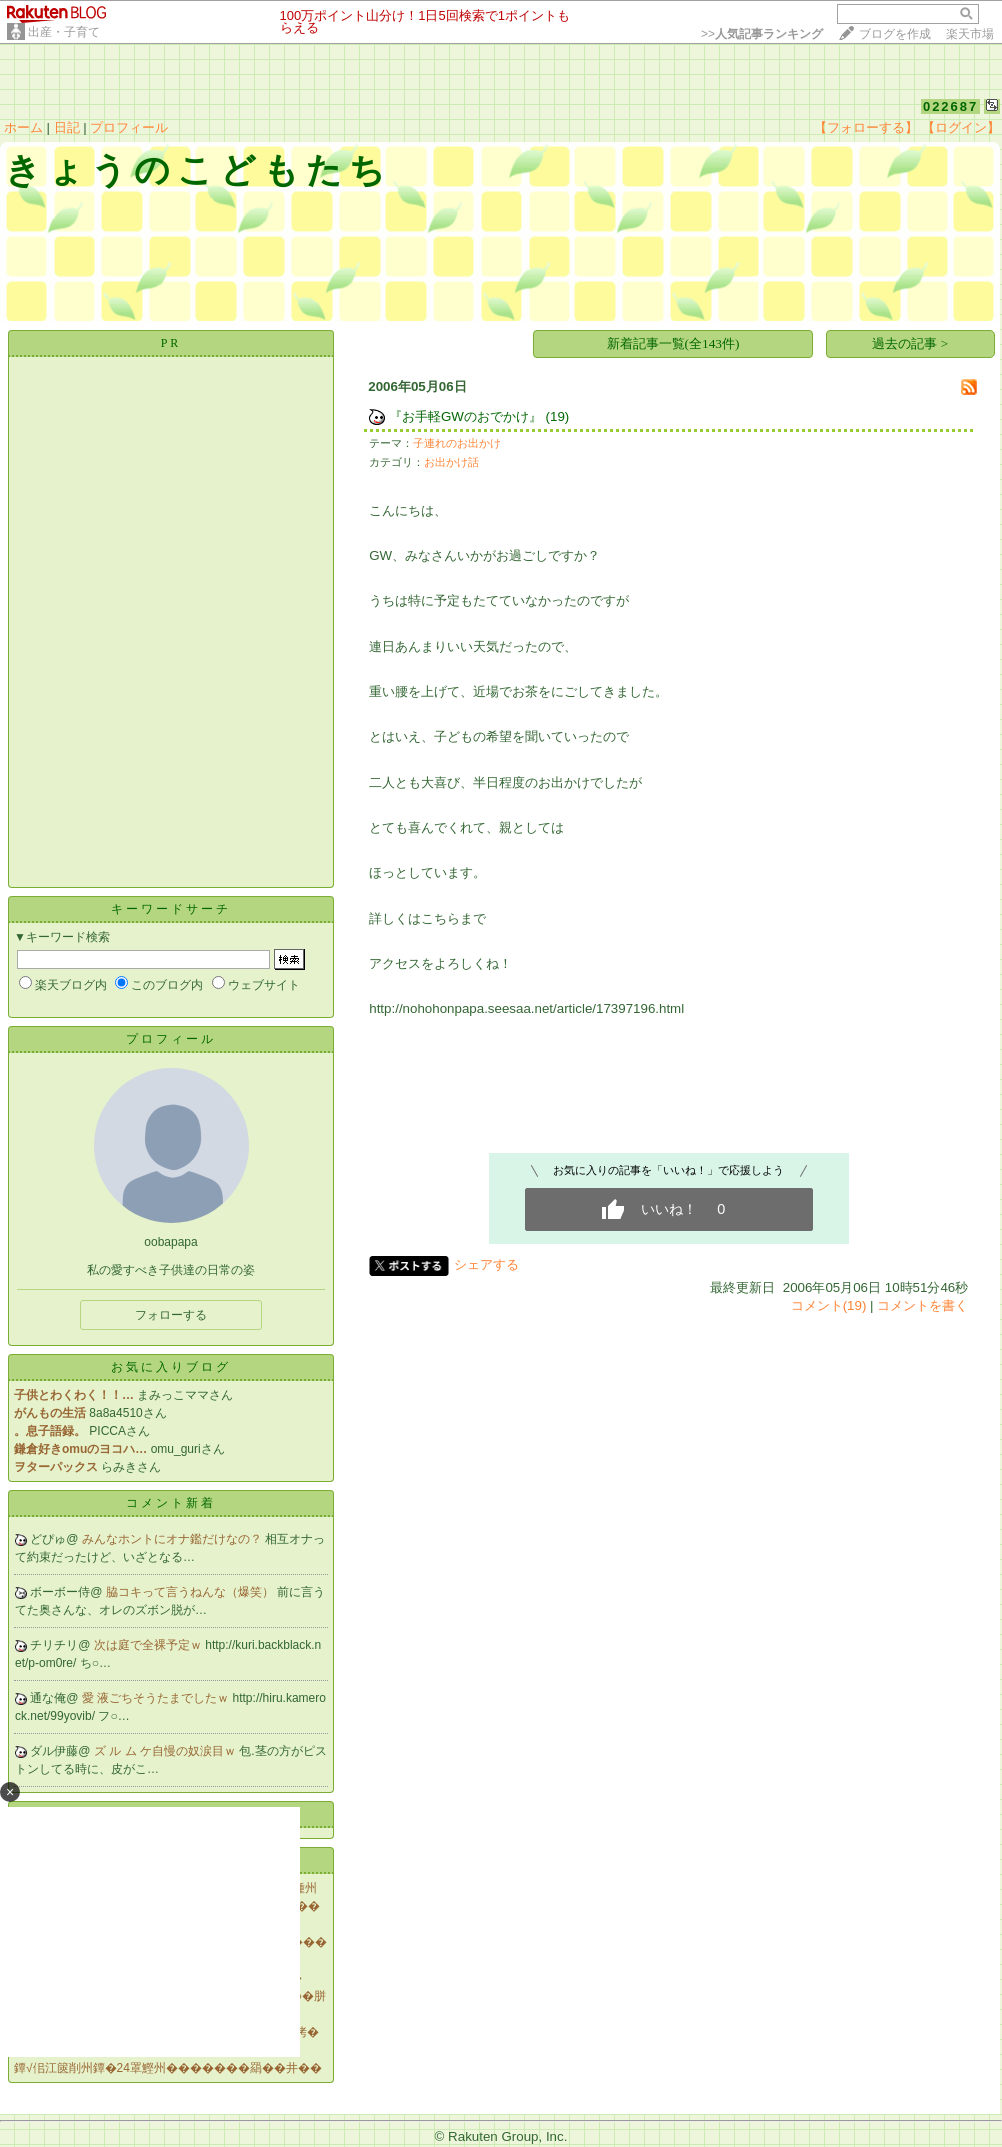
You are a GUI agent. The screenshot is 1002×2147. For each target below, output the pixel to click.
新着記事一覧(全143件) (673, 343)
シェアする (486, 1264)
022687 (950, 106)
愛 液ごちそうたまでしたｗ (157, 1698)
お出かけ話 (451, 462)
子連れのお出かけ (457, 443)
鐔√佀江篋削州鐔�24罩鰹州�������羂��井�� (168, 2068)
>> (762, 34)
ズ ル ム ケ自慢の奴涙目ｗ (166, 1751)
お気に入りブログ (171, 1367)
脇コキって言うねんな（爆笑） (191, 1592)
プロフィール (129, 127)
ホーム (23, 127)
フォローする (171, 1315)
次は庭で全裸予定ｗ (149, 1645)
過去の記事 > (910, 343)
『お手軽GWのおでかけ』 (465, 416)
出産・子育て (64, 32)
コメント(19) (829, 1305)
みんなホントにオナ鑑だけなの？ (173, 1539)
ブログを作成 (895, 34)
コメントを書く (922, 1305)
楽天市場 (970, 34)
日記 (67, 127)
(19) (558, 416)
